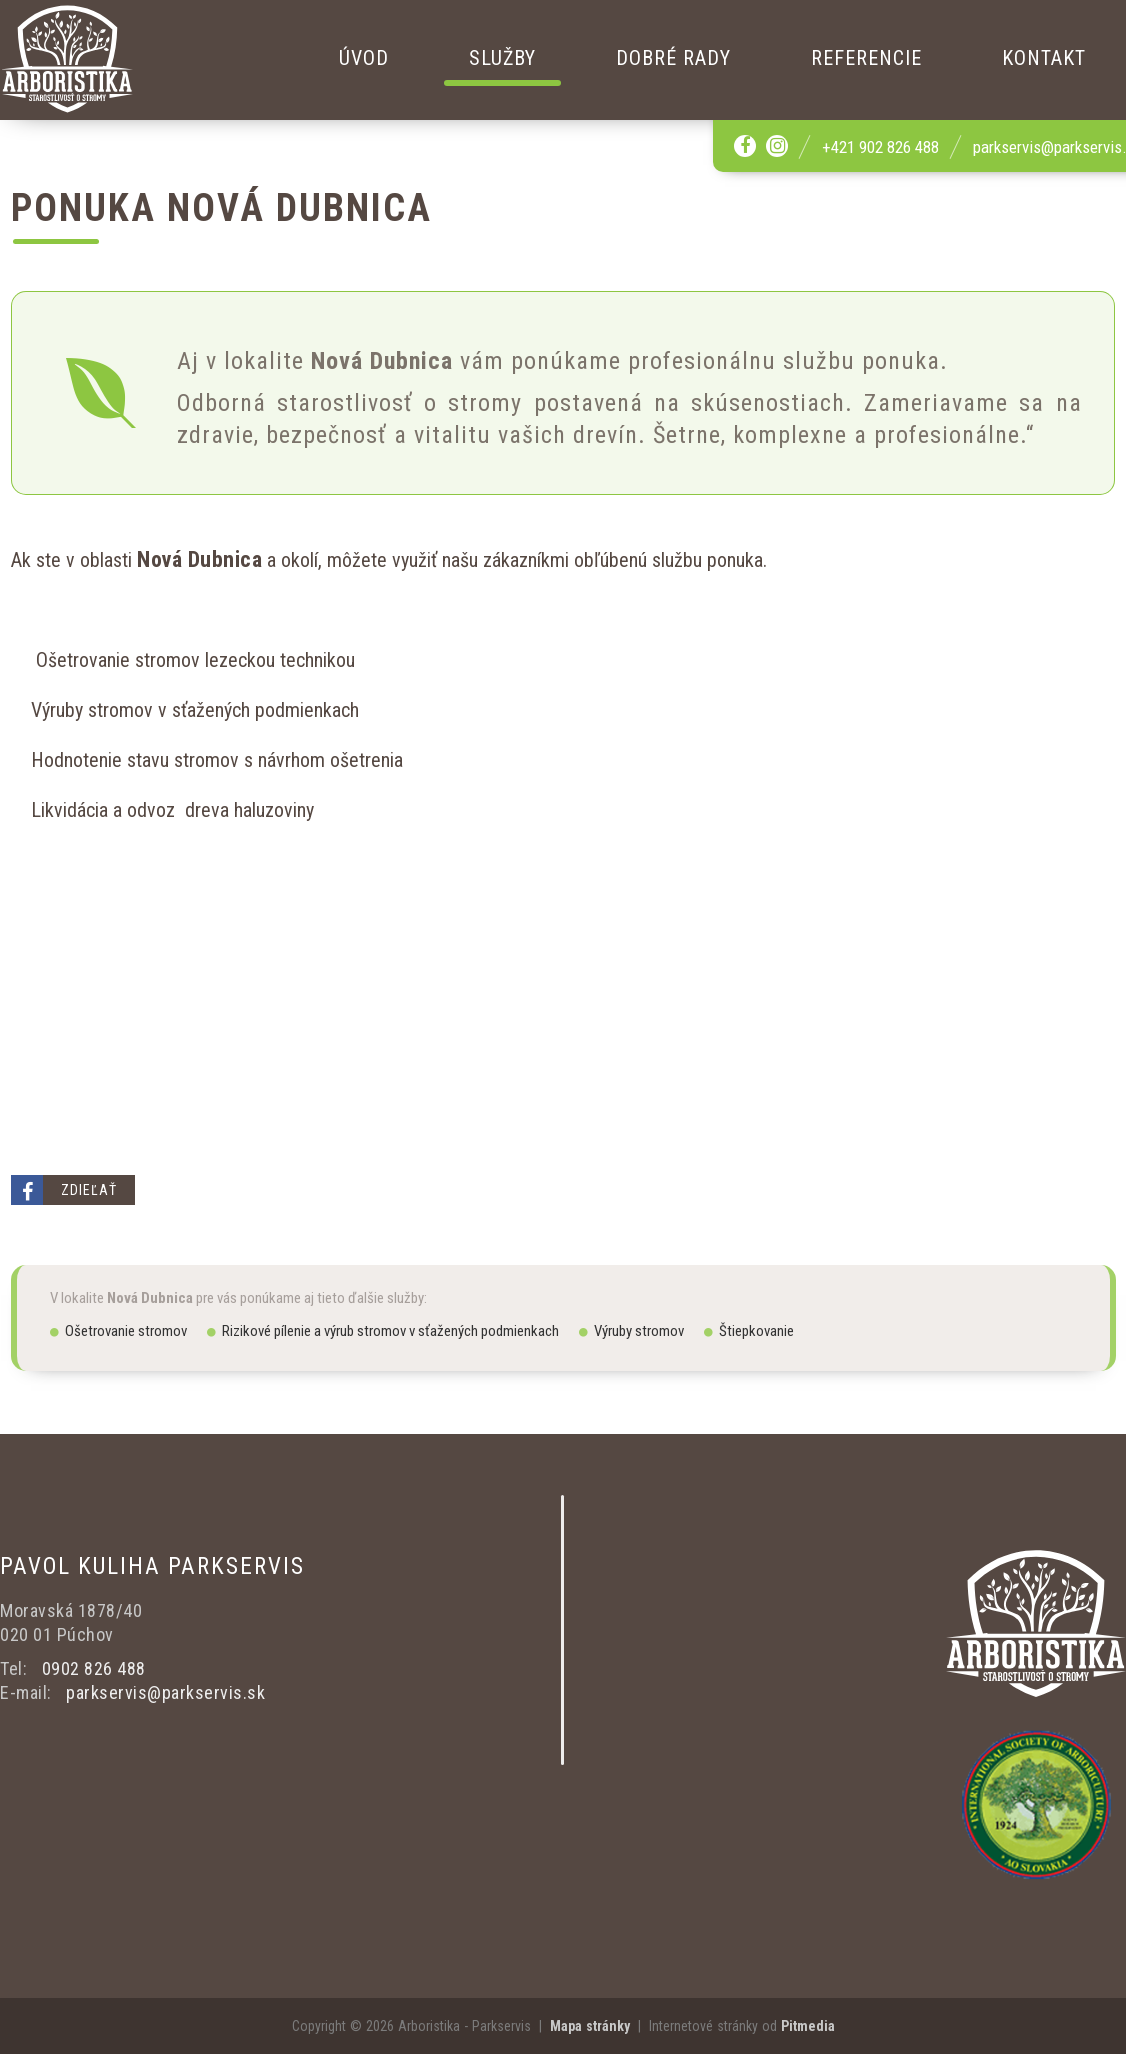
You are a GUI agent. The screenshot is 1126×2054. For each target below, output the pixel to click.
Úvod (364, 58)
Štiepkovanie (749, 1331)
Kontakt (1044, 58)
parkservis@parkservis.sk (165, 1692)
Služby (502, 58)
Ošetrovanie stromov (118, 1331)
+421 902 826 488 (880, 147)
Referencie (866, 58)
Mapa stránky (590, 2026)
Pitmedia (808, 2026)
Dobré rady (673, 58)
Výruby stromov (631, 1331)
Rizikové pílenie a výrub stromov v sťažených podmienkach (383, 1331)
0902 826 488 (94, 1668)
